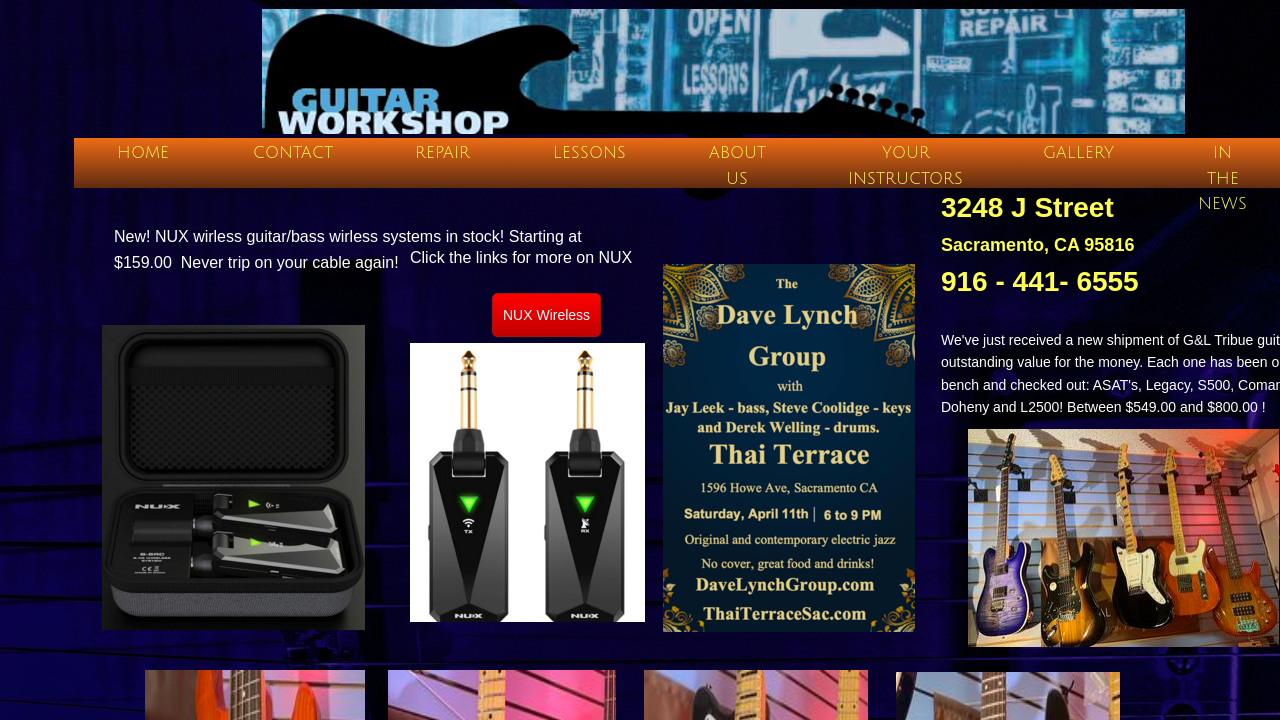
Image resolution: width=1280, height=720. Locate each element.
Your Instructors (905, 166)
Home (143, 153)
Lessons (589, 153)
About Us (737, 166)
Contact (293, 153)
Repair (442, 153)
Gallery (1078, 153)
